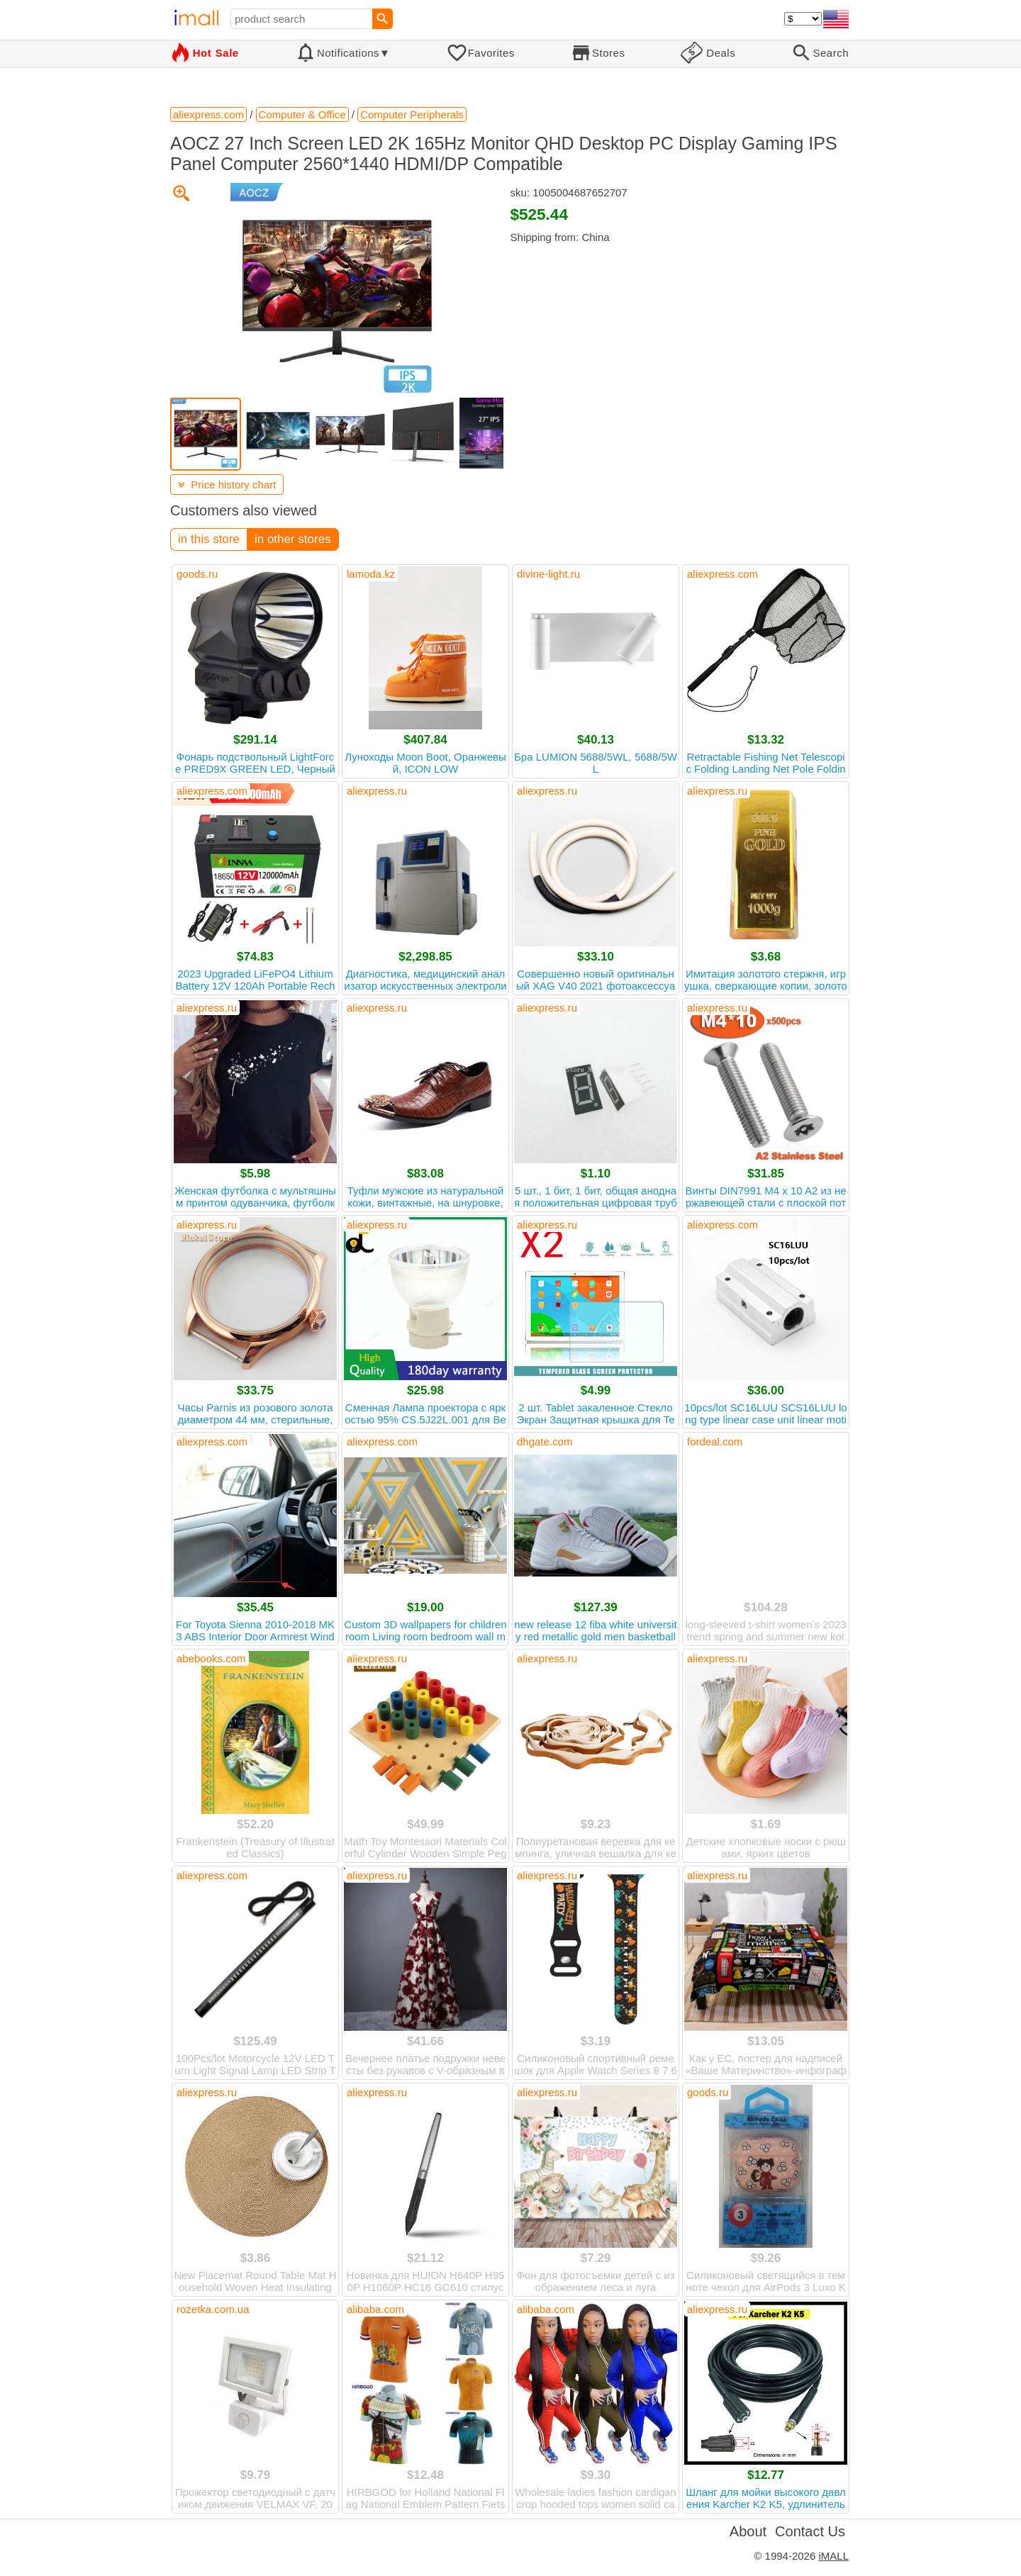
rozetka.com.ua (213, 2309)
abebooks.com (211, 1658)
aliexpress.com (722, 574)
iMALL (833, 2556)
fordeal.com (714, 1441)
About (748, 2531)
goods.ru (197, 574)
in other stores (293, 539)
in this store (209, 539)
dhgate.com (544, 1441)
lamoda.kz (371, 574)
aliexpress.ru (377, 791)
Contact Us (810, 2531)
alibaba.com (375, 2309)
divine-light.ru (548, 574)
